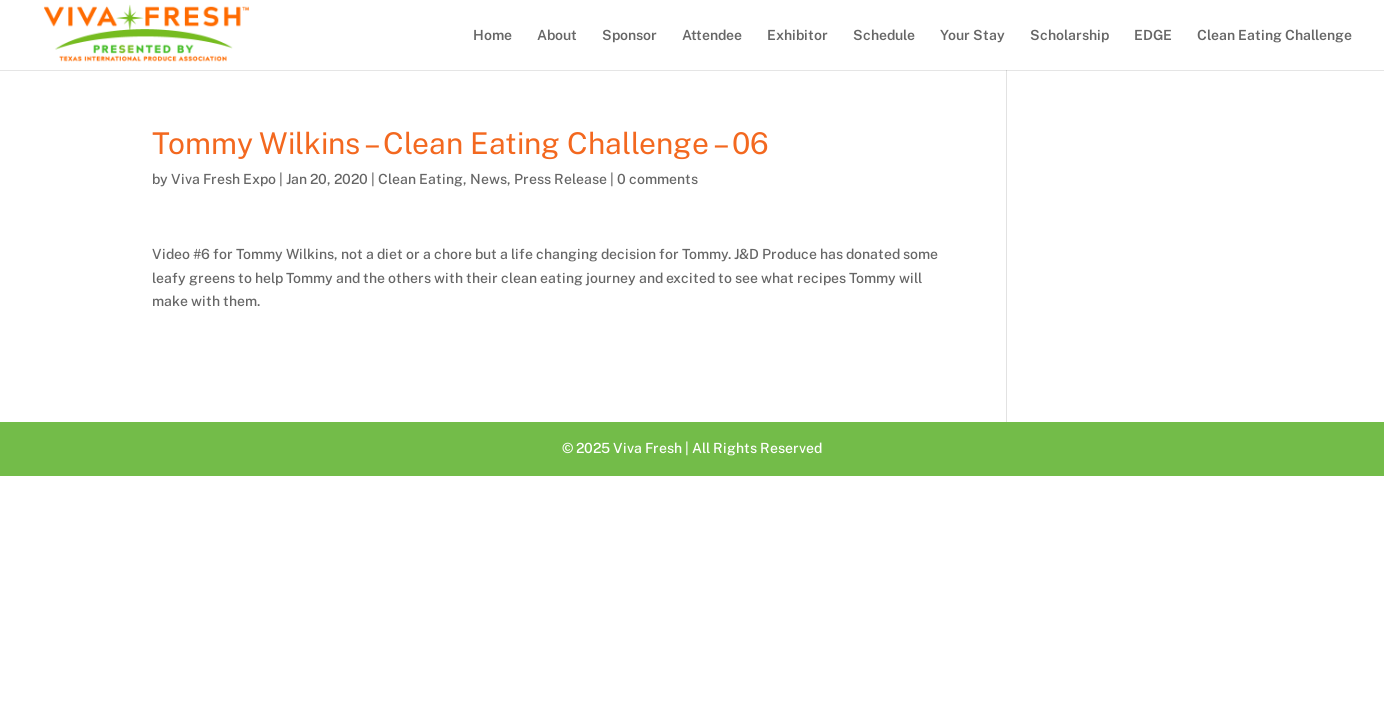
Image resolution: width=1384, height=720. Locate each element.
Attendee (712, 35)
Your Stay (972, 35)
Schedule (884, 35)
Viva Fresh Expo (223, 179)
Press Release (560, 179)
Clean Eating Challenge (1274, 35)
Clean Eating (420, 179)
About (557, 35)
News (488, 179)
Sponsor (629, 35)
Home (492, 35)
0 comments (657, 179)
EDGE (1153, 35)
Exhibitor (797, 35)
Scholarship (1069, 35)
